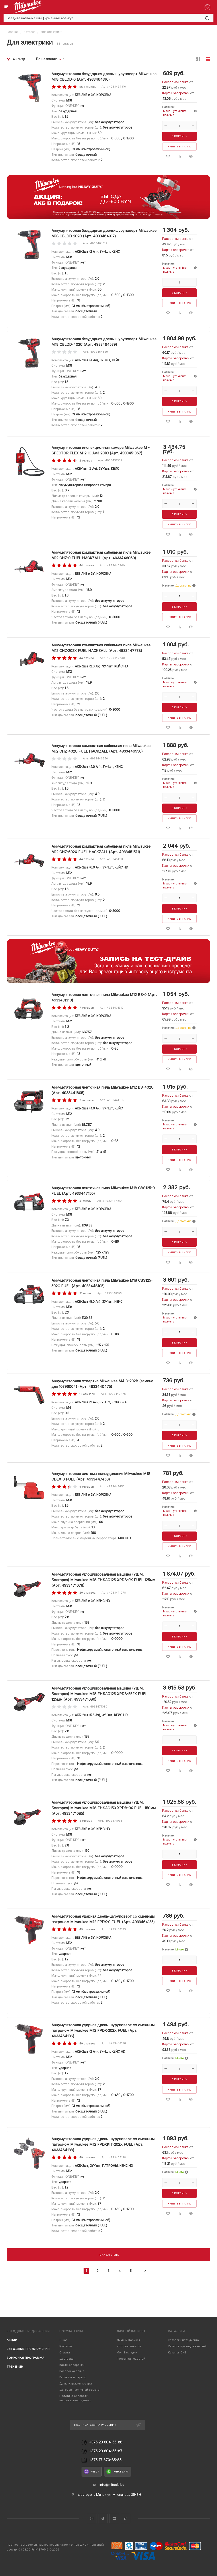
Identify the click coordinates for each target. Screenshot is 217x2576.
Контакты (65, 2346)
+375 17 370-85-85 (105, 2460)
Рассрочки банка (175, 82)
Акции (12, 2340)
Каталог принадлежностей (187, 2346)
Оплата (64, 2352)
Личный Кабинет (128, 2340)
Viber (91, 2471)
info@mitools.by (112, 2484)
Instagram (91, 2518)
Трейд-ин (15, 2366)
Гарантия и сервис (72, 2377)
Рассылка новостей (131, 2358)
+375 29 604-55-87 (105, 2451)
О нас (63, 2340)
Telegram (103, 2518)
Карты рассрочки (176, 93)
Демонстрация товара (75, 2383)
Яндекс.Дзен (114, 2518)
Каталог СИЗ (177, 2352)
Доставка (66, 2358)
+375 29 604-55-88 (105, 2442)
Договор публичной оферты (79, 2389)
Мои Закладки (127, 2352)
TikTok (125, 2518)
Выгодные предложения (28, 2349)
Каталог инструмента (183, 2340)
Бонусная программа (25, 2357)
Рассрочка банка (71, 2371)
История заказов (129, 2346)
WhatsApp (117, 2471)
